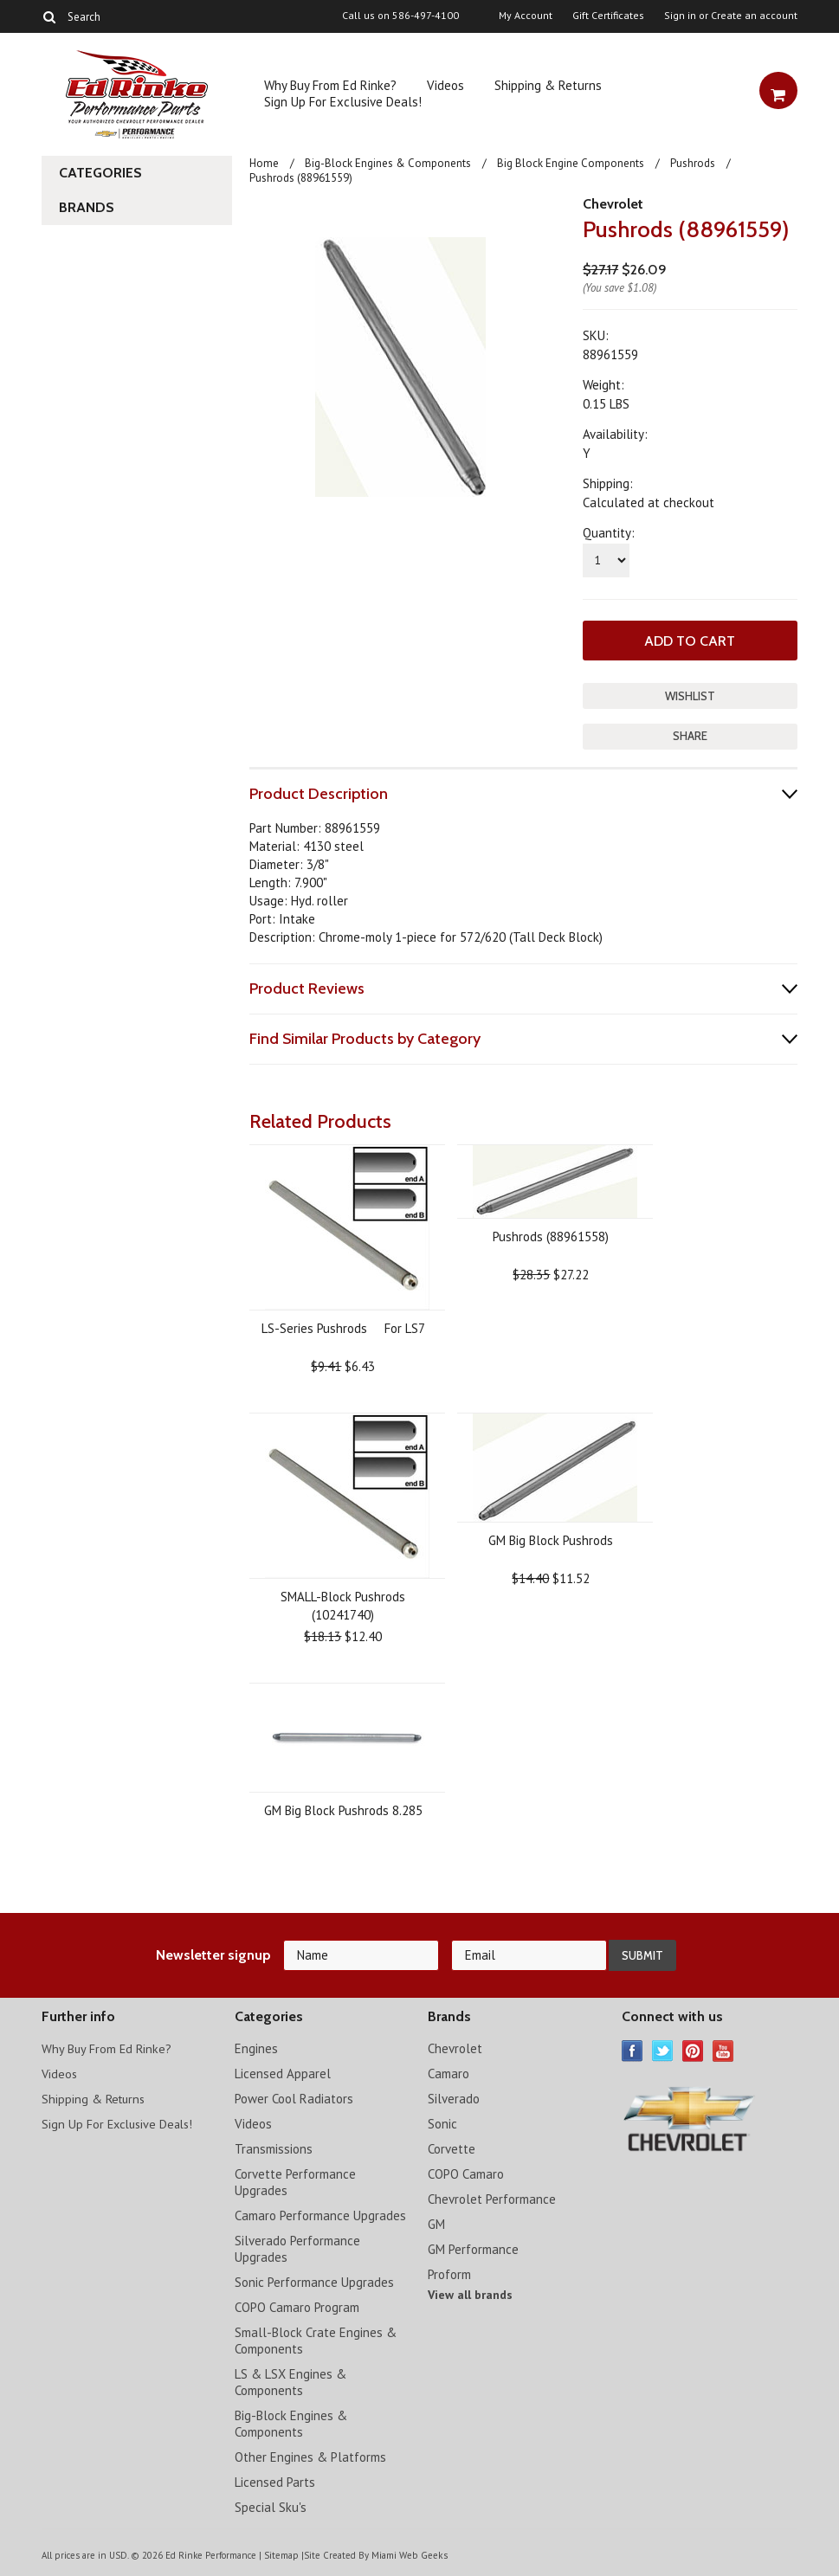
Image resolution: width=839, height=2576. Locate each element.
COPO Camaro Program (297, 2305)
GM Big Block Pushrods (550, 1538)
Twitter (663, 2049)
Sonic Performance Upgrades (314, 2280)
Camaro (448, 2072)
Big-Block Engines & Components (388, 163)
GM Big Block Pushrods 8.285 (343, 1808)
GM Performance (473, 2247)
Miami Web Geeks (408, 2553)
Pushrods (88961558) (551, 1235)
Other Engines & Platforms (310, 2455)
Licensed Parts (275, 2480)
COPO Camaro (466, 2172)
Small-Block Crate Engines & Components (316, 2338)
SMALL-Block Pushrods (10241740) (343, 1604)
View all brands (470, 2293)
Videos (445, 85)
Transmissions (274, 2147)
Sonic (442, 2122)
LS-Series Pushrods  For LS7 (343, 1326)
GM (436, 2222)
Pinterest (693, 2049)
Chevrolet (613, 204)
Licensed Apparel (283, 2072)
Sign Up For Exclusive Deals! (343, 101)
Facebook (632, 2049)
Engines (256, 2046)
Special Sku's (271, 2505)
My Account (525, 16)
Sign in (680, 16)
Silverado (454, 2097)
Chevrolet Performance (492, 2197)
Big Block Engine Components (570, 163)
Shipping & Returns (548, 85)
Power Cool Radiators (294, 2097)
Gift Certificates (608, 16)
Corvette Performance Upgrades (295, 2180)
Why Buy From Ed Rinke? (330, 85)
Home (264, 163)
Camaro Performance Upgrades (320, 2214)
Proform (449, 2272)
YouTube (723, 2049)
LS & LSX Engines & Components (290, 2380)
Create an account (754, 16)
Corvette (451, 2147)
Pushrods (692, 163)
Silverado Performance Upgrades (297, 2247)
